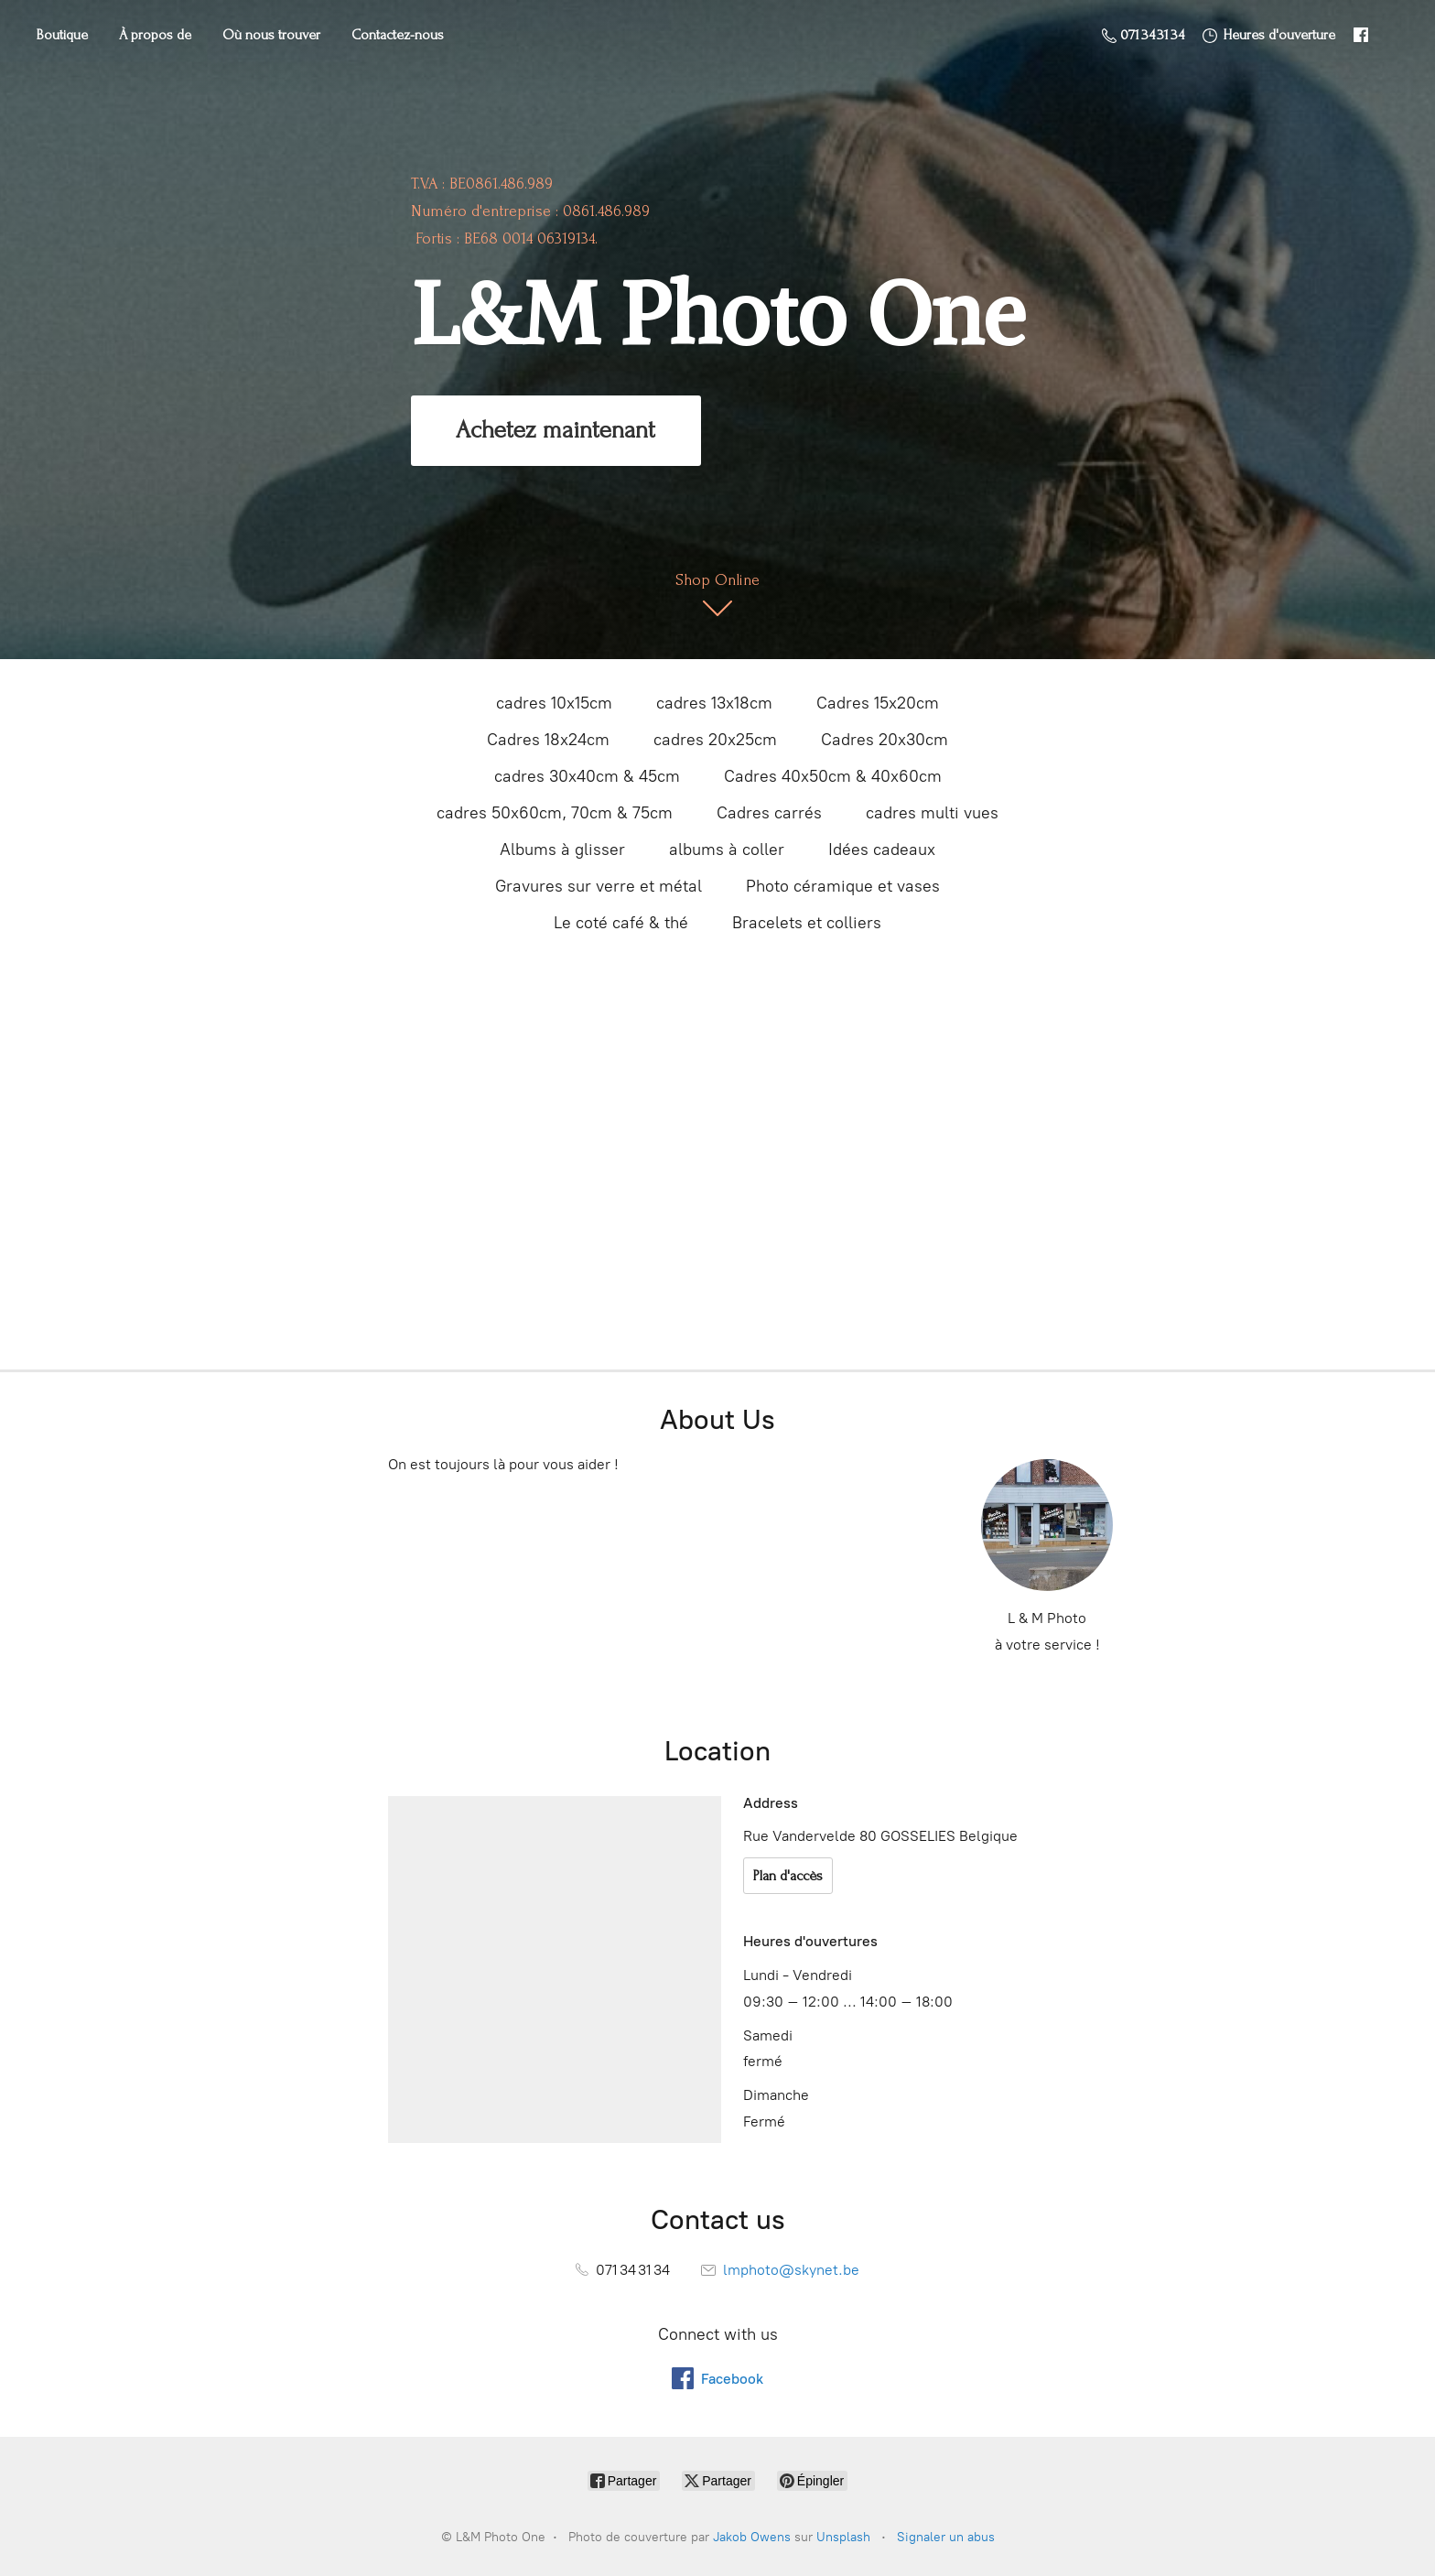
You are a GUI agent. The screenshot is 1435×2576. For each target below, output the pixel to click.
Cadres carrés (769, 813)
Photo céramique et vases (843, 886)
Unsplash (843, 2537)
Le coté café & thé (621, 923)
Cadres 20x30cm (884, 740)
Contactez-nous (397, 35)
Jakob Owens (752, 2537)
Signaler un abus (946, 2537)
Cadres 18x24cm (548, 740)
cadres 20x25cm (715, 740)
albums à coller (726, 849)
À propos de (155, 35)
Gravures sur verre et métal (598, 886)
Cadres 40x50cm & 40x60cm (833, 776)
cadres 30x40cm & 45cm (587, 776)
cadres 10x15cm (554, 703)
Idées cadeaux (881, 849)
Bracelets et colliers (806, 923)
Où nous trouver (271, 35)
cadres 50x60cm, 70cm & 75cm (555, 813)
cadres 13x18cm (714, 703)
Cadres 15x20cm (877, 703)
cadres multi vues (932, 813)
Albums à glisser (562, 849)
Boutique (62, 35)
